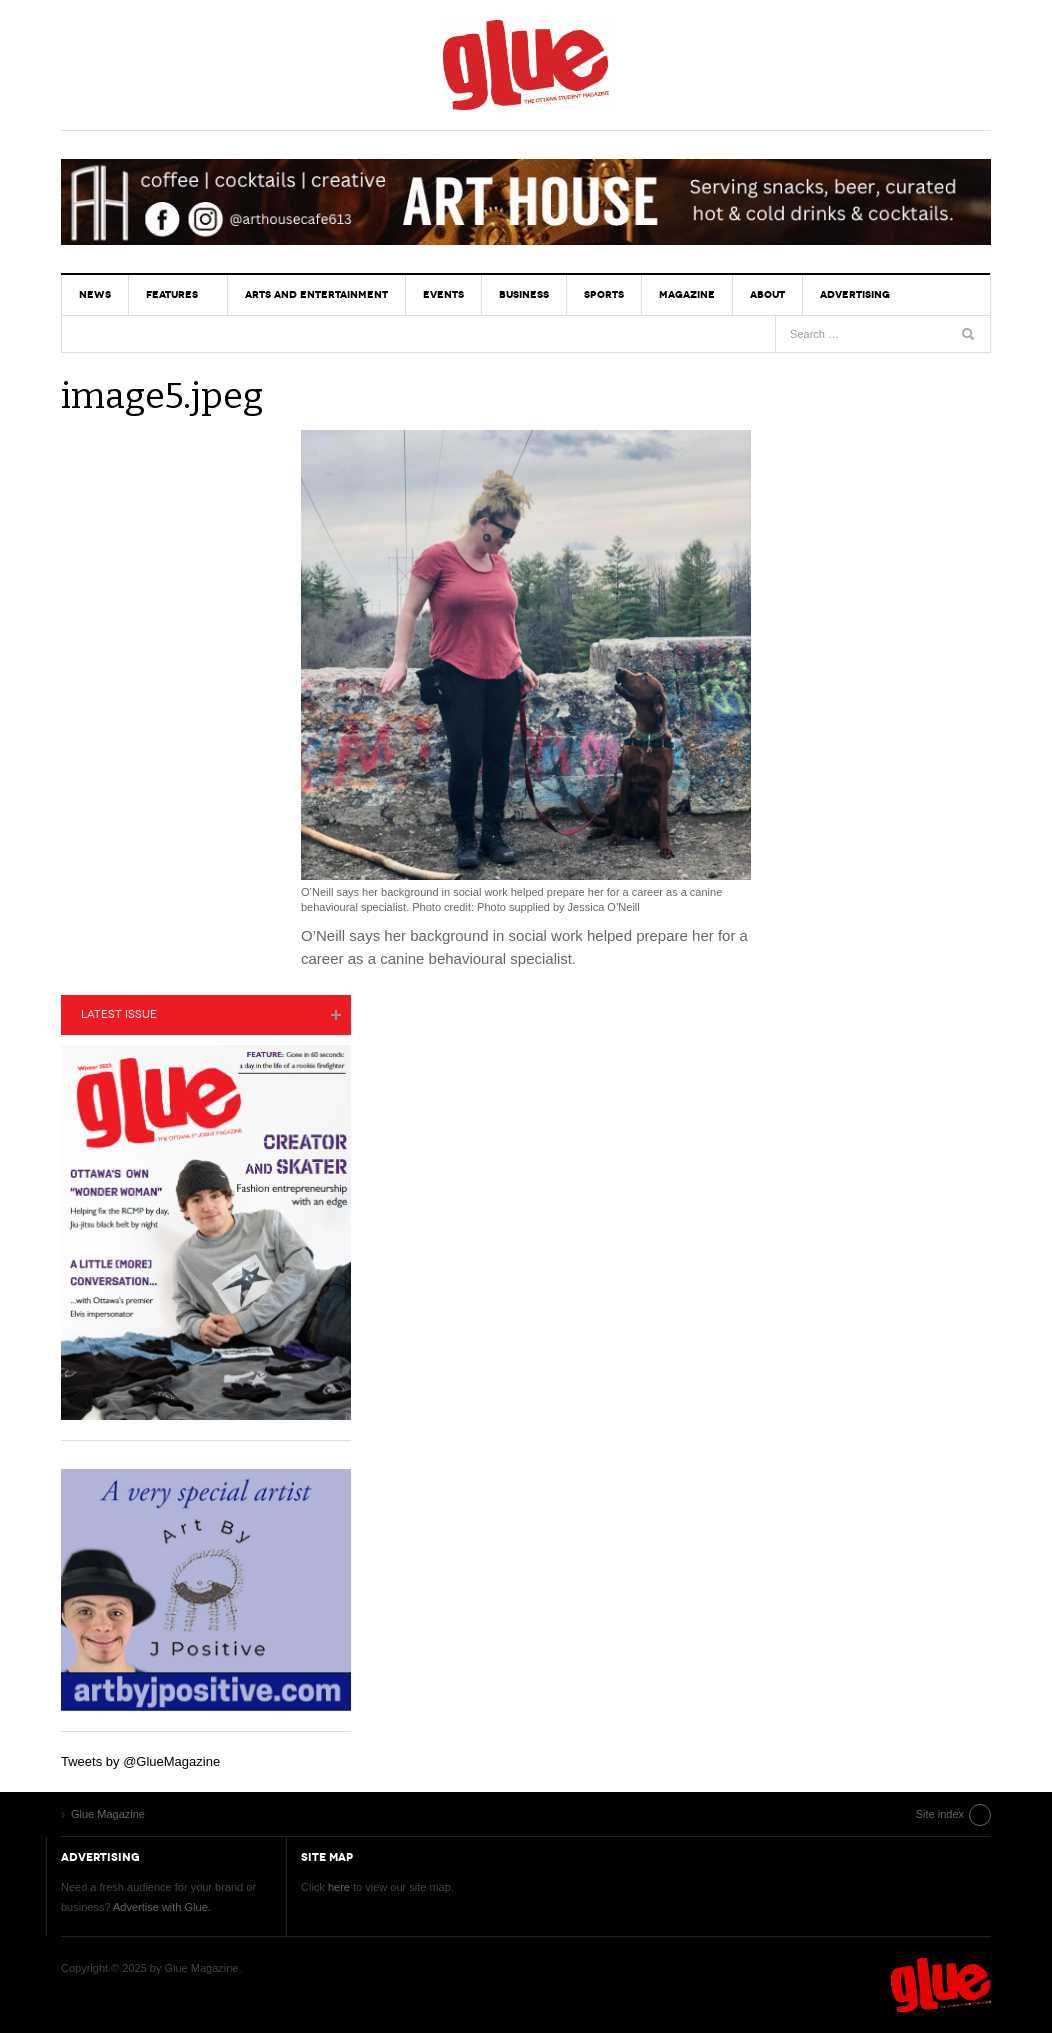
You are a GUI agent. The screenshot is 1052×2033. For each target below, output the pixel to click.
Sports (604, 294)
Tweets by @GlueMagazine (140, 1761)
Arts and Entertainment (316, 294)
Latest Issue (119, 1014)
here (339, 1887)
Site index (940, 1814)
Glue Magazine (526, 65)
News (95, 294)
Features (172, 294)
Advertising (855, 294)
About (767, 294)
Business (524, 294)
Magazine (687, 294)
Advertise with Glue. (162, 1907)
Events (443, 294)
